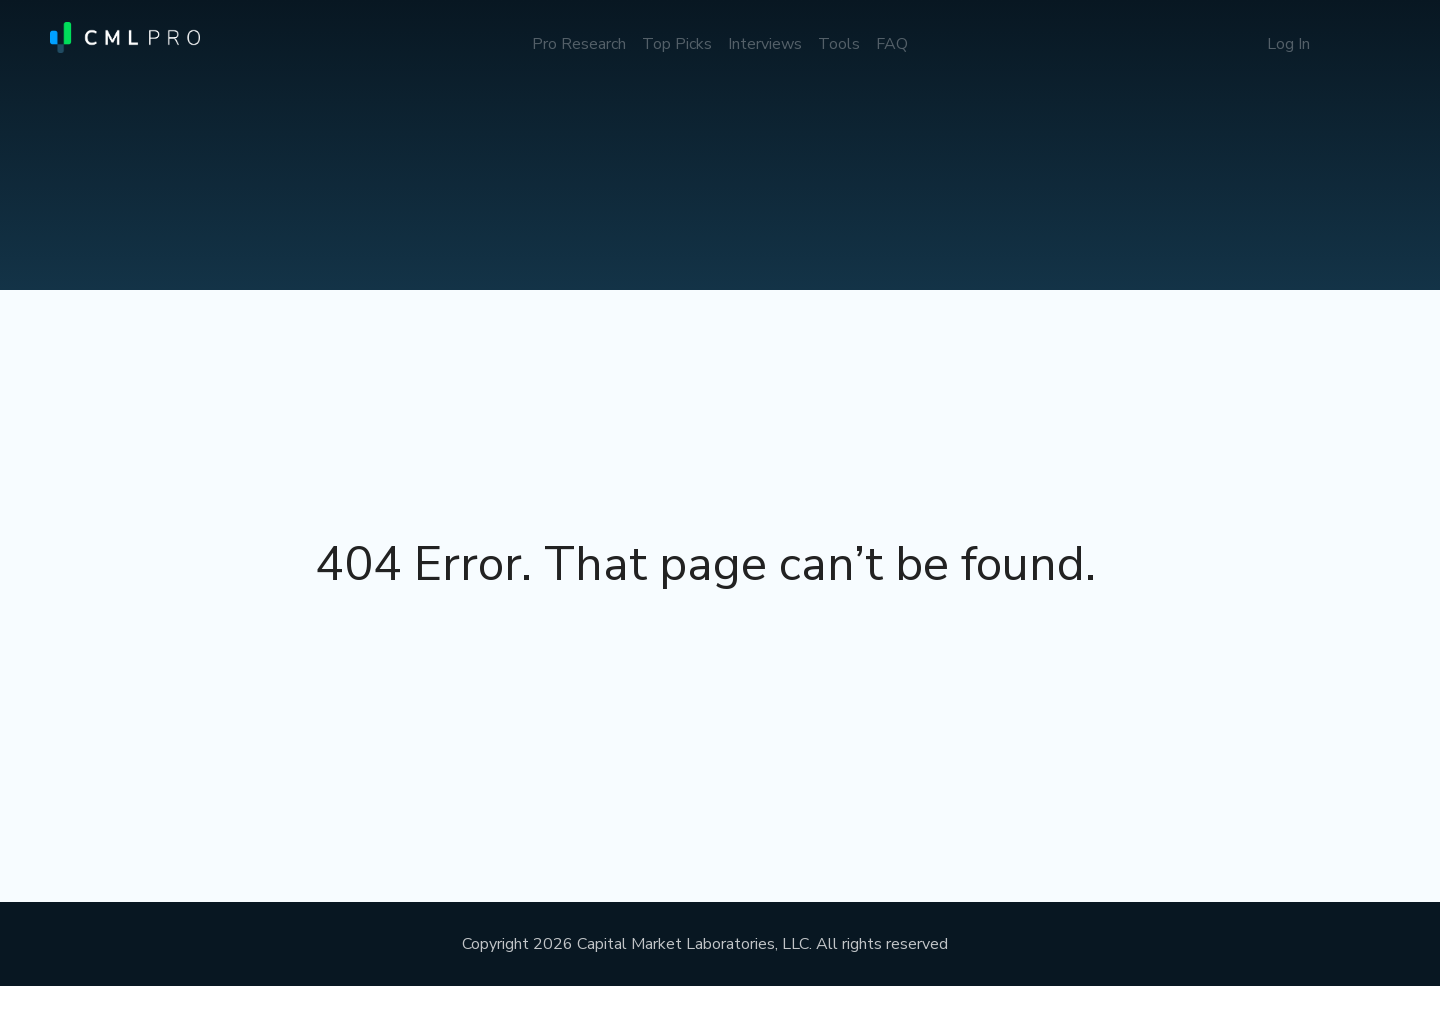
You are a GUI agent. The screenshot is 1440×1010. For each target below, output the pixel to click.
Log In (1288, 44)
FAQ (892, 44)
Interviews (765, 44)
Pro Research (579, 44)
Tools (839, 44)
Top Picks (677, 44)
